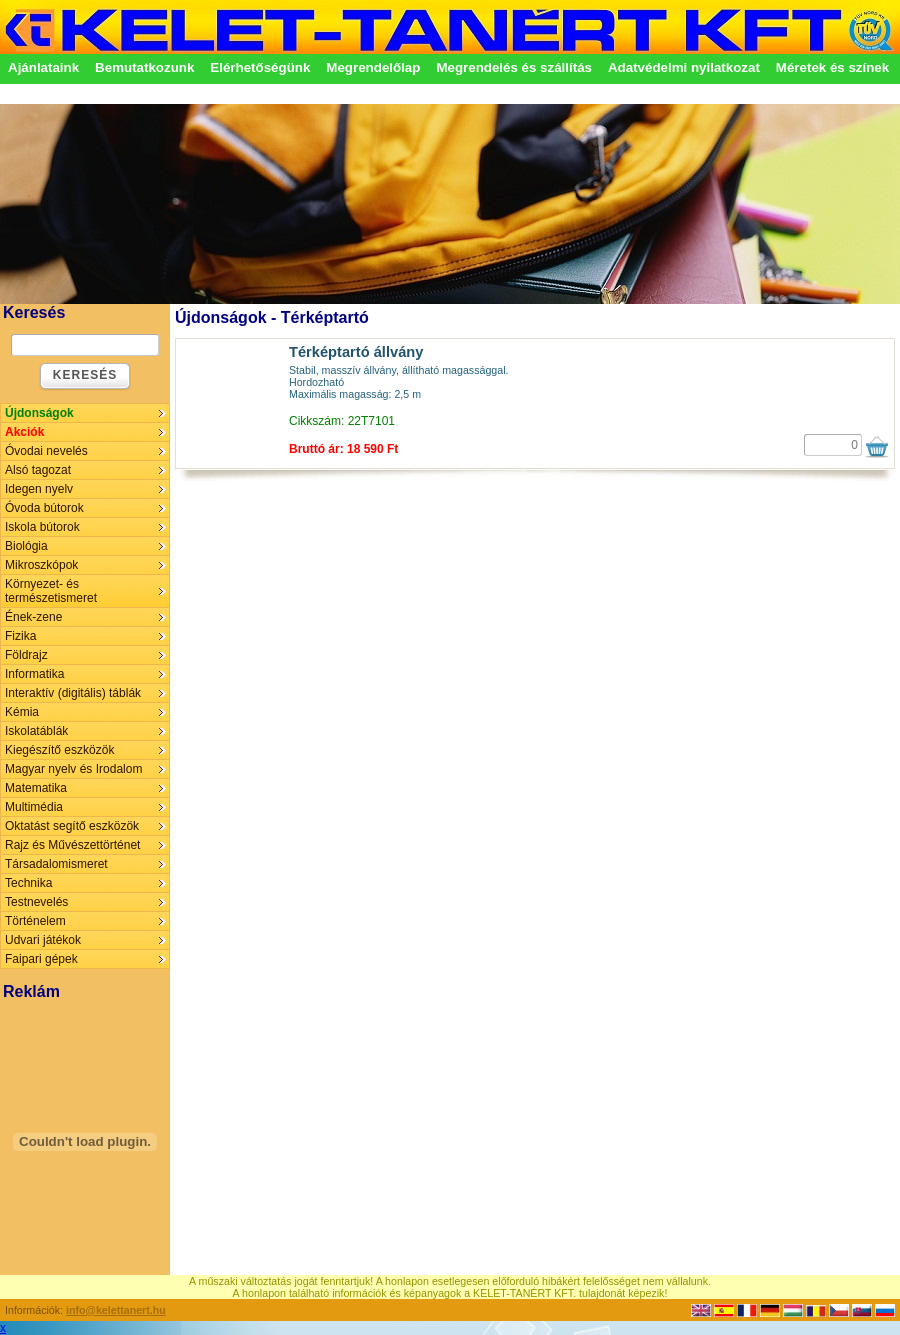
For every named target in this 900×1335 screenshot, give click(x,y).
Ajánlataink (43, 67)
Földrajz (26, 655)
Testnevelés (36, 902)
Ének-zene (33, 617)
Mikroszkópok (41, 565)
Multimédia (34, 807)
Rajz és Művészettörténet (72, 845)
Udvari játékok (43, 940)
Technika (28, 883)
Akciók (24, 432)
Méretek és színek (832, 67)
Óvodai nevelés (46, 451)
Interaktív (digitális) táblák (73, 693)
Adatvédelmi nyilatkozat (684, 67)
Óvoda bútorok (44, 508)
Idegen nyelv (39, 489)
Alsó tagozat (38, 470)
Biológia (26, 546)
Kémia (22, 712)
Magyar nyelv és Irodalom (73, 769)
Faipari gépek (41, 959)
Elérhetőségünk (260, 67)
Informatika (34, 674)
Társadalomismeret (56, 864)
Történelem (35, 921)
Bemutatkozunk (144, 67)
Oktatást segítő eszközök (72, 826)
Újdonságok (39, 413)
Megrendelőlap (373, 67)
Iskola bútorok (42, 527)
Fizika (20, 636)
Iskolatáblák (36, 731)
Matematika (36, 788)
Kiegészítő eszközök (59, 750)
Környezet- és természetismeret (51, 591)
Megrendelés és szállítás (514, 67)
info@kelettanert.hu (116, 1310)
